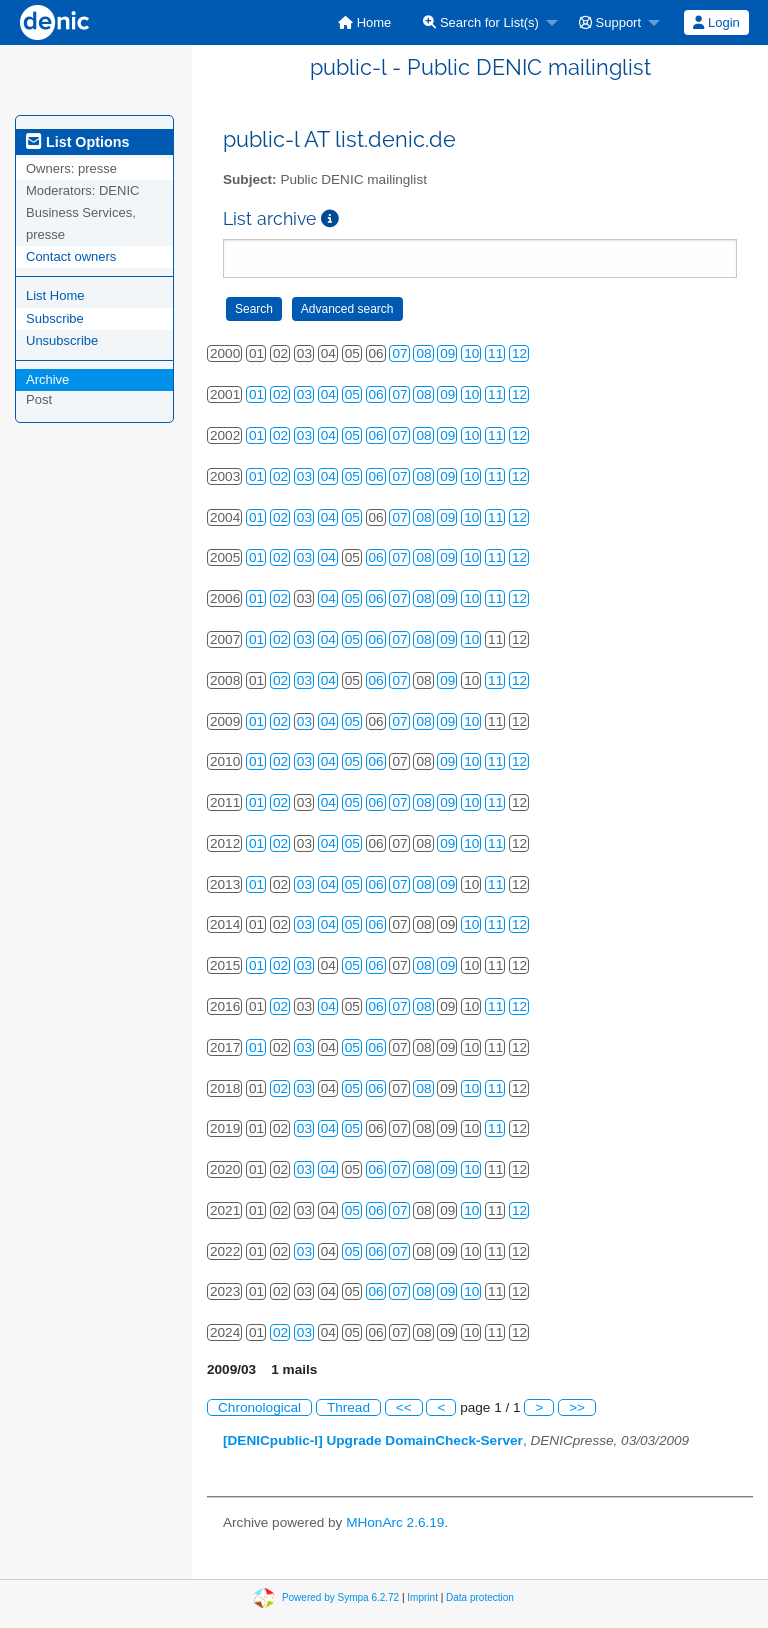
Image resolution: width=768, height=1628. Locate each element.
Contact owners (71, 256)
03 (304, 394)
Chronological (259, 1407)
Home (364, 22)
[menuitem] (364, 22)
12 (519, 353)
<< (404, 1407)
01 (256, 394)
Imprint (422, 1597)
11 (495, 353)
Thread (348, 1407)
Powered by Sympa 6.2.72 (340, 1597)
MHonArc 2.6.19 (395, 1522)
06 (376, 394)
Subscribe (55, 318)
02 (280, 394)
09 (447, 353)
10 (471, 353)
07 (399, 353)
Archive (47, 379)
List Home (55, 295)
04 (328, 394)
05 (352, 394)
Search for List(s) (481, 22)
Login (716, 22)
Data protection (480, 1597)
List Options (77, 142)
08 (423, 353)
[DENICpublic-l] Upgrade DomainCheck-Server (373, 1440)
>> (577, 1407)
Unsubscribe (62, 340)
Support (610, 22)
